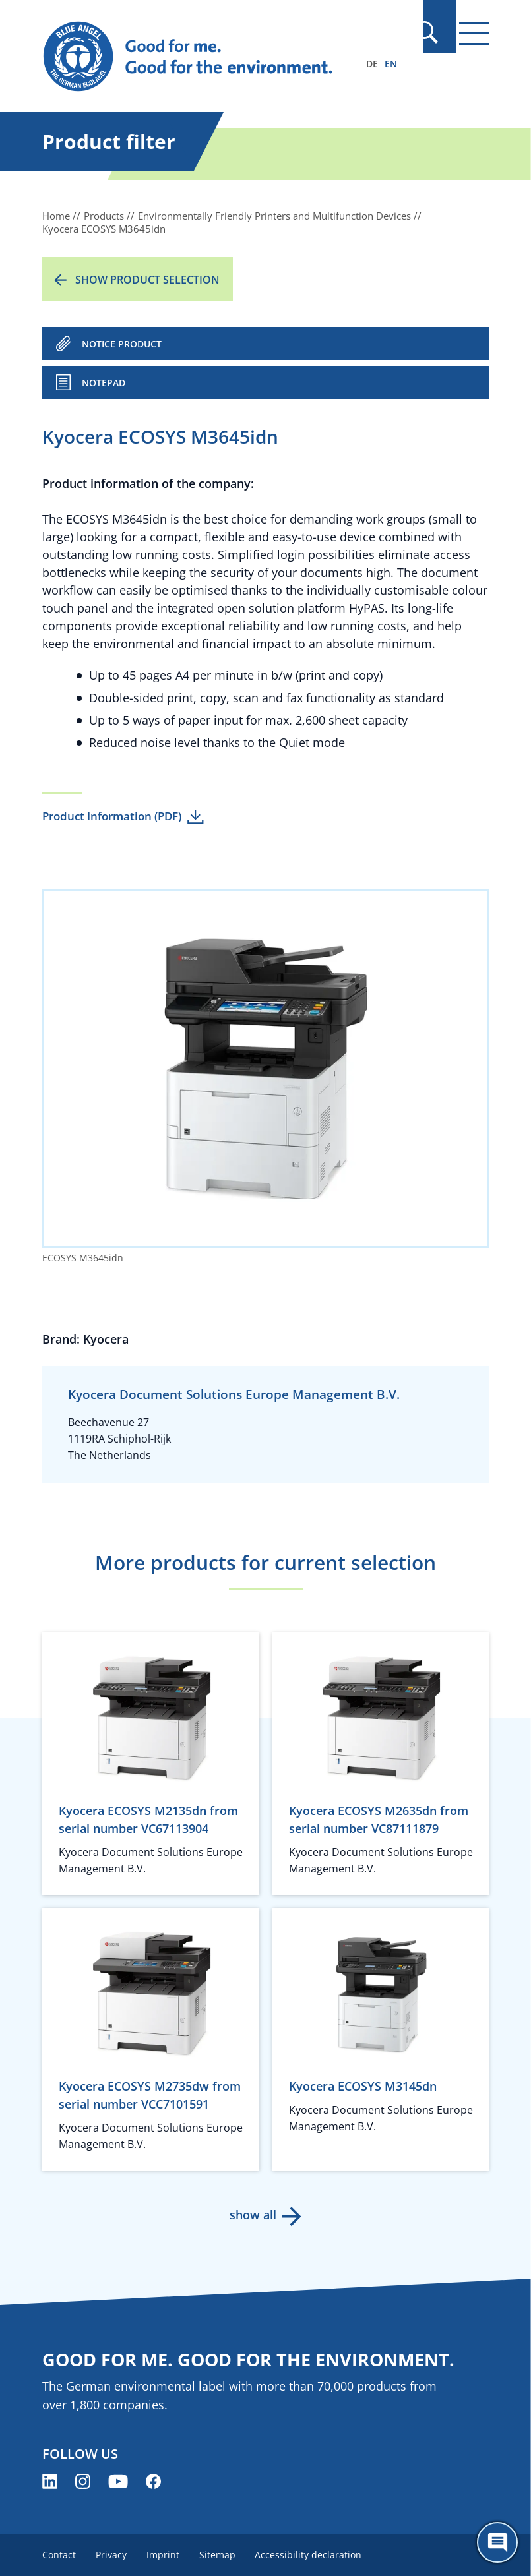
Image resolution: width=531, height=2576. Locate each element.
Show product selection (147, 279)
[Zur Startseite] (198, 56)
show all (252, 2215)
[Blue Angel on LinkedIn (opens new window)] (49, 2481)
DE (372, 63)
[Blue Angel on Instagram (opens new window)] (82, 2481)
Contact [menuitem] (59, 2554)
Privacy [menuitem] (112, 2554)
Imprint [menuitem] (165, 2554)
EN (391, 63)
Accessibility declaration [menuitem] (314, 2554)
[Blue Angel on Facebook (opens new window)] (153, 2481)
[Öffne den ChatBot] (497, 2542)
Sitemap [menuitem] (221, 2554)
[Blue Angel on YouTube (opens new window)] (118, 2481)
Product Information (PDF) (111, 816)
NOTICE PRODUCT (122, 344)
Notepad (103, 382)
